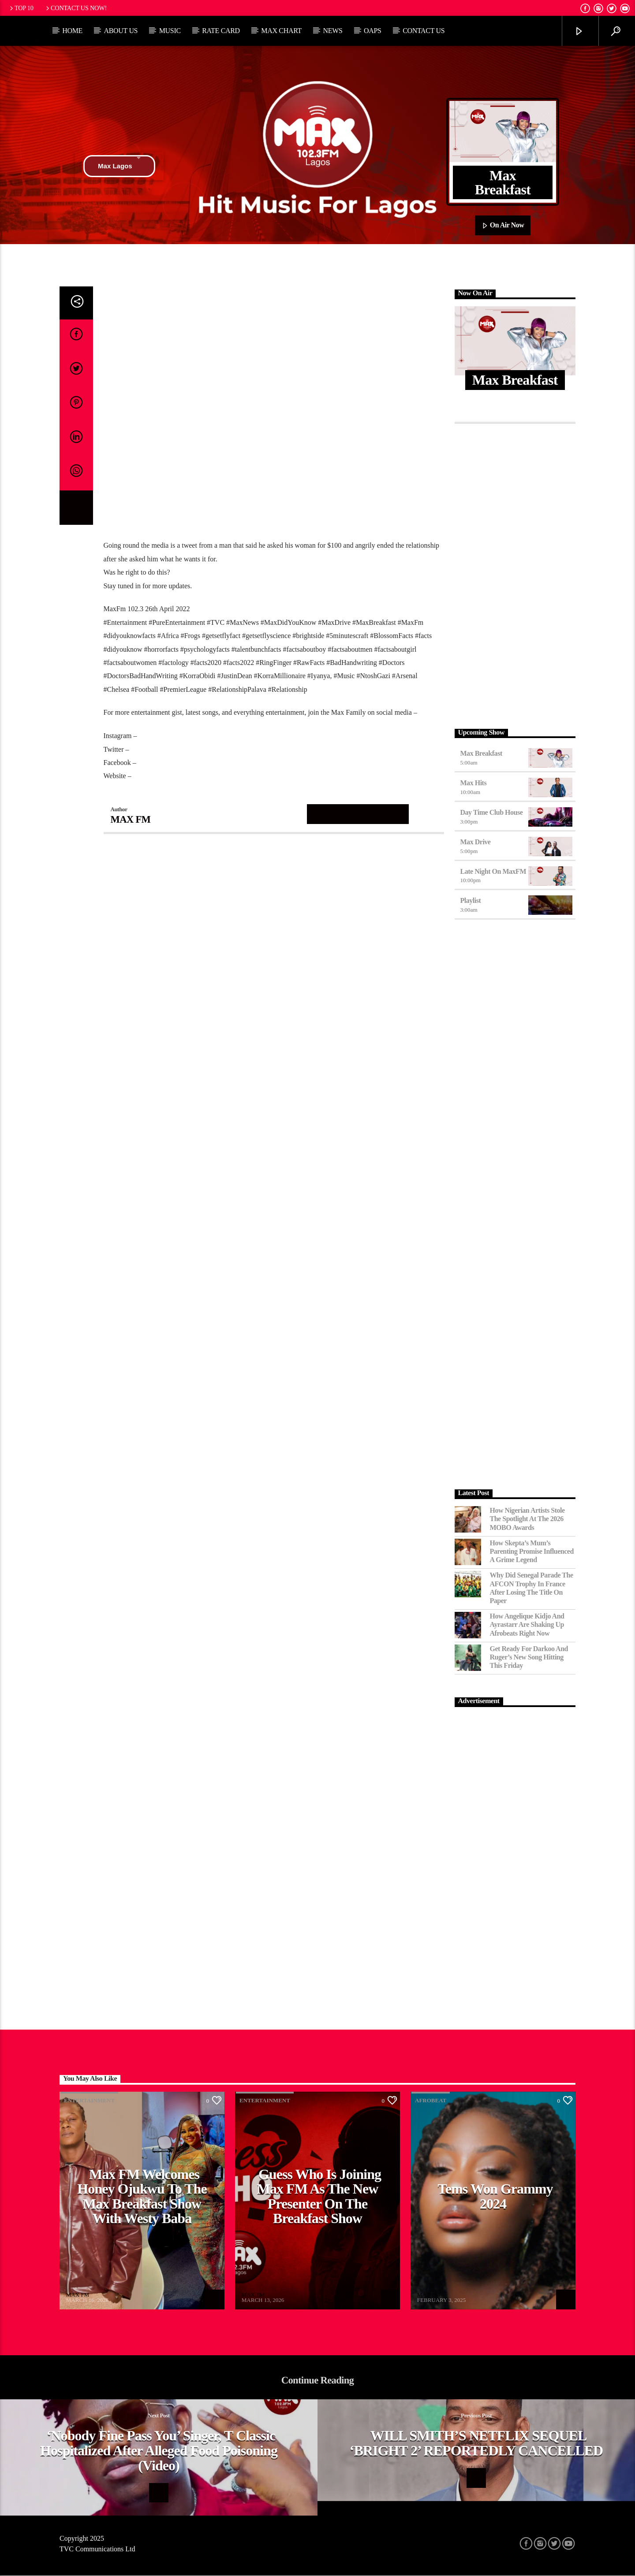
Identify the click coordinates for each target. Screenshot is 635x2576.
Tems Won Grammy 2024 (495, 2196)
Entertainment (89, 2100)
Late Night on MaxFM (493, 871)
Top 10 (20, 7)
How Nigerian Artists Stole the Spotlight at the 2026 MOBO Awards (527, 1519)
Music (170, 30)
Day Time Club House (491, 812)
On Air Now (503, 225)
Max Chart (281, 30)
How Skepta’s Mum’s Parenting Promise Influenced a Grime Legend (532, 1551)
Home (72, 30)
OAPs (372, 30)
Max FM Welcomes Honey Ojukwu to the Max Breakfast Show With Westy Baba (141, 2196)
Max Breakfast (481, 753)
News (332, 30)
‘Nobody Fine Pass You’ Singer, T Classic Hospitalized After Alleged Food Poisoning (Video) (158, 2450)
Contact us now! (76, 7)
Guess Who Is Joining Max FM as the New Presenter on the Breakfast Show (319, 2196)
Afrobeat (430, 2100)
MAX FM (131, 819)
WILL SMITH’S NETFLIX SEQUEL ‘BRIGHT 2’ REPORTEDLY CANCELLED (476, 2443)
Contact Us (423, 30)
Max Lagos (119, 166)
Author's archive (358, 813)
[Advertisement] (515, 574)
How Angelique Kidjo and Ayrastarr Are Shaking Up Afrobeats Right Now (527, 1624)
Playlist (470, 900)
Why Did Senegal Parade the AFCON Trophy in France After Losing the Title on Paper (531, 1587)
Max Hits (473, 783)
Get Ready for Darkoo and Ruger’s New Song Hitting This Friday (529, 1657)
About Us (121, 30)
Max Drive (475, 842)
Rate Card (221, 30)
